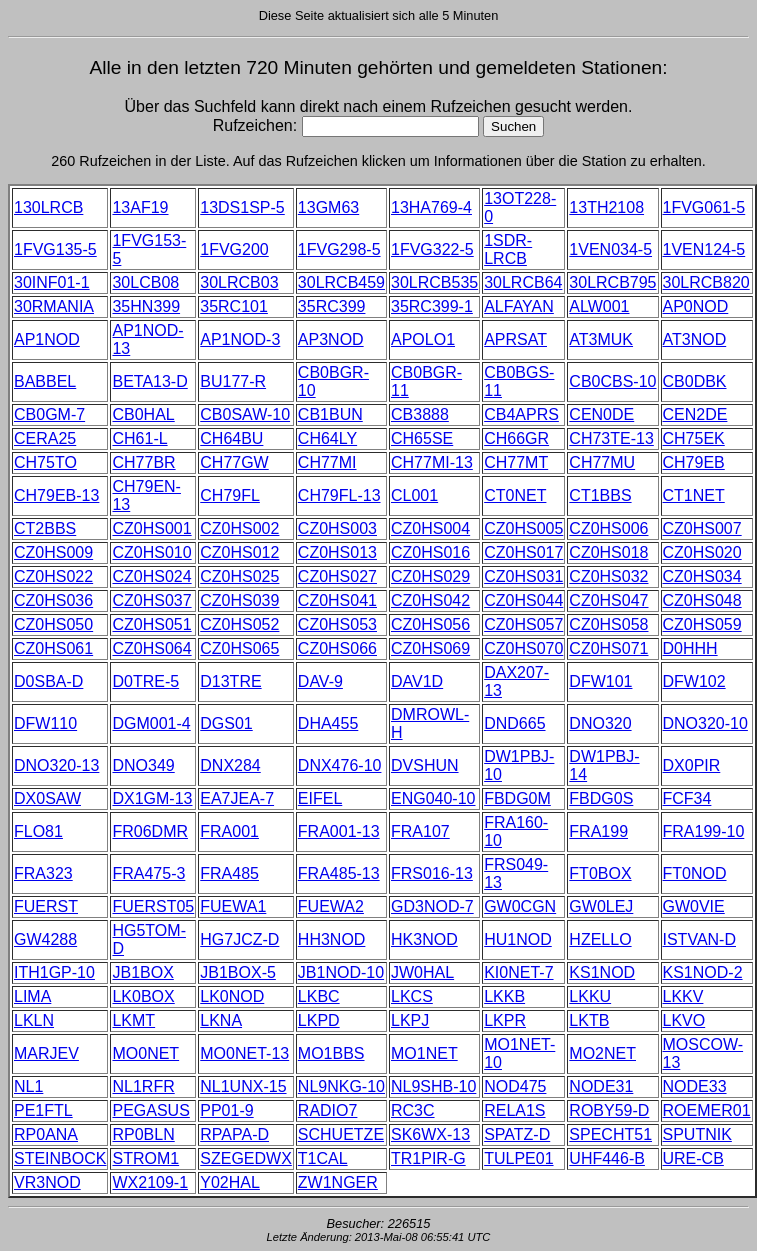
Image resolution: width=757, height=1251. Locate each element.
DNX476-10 (340, 765)
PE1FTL (43, 1110)
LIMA (32, 996)
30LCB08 (145, 282)
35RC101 (234, 306)
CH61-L (139, 438)
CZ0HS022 (53, 576)
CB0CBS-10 (612, 381)
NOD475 (515, 1086)
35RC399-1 (432, 306)
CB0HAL (143, 414)
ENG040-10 (433, 798)
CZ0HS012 (239, 552)
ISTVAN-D (699, 939)
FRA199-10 (704, 831)
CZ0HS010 (151, 552)
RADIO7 (328, 1110)
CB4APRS (521, 414)
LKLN (34, 1020)
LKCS (412, 996)
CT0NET (515, 495)
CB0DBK (695, 381)
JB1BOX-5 (238, 972)
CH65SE (422, 438)
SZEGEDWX (246, 1158)
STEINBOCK (60, 1158)
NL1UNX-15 (243, 1086)
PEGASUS (150, 1110)
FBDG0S (601, 798)
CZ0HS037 (151, 600)
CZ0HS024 (151, 576)
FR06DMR (150, 831)
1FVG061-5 (704, 207)
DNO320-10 (705, 723)
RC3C (413, 1110)
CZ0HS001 (151, 528)
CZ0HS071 (608, 648)
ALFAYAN (519, 306)
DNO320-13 (56, 765)
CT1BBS (600, 495)
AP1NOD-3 (240, 339)
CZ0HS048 (702, 600)
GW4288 (45, 939)
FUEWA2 (331, 906)
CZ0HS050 (53, 624)
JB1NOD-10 (341, 972)
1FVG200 (234, 249)
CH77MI (327, 462)
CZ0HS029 (430, 576)
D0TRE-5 (145, 681)
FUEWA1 (233, 906)
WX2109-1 (150, 1182)
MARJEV (46, 1053)
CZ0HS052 (239, 624)
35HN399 (146, 306)
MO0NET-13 (244, 1053)
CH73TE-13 (611, 438)
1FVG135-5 (55, 249)
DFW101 (600, 681)
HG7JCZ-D (239, 939)
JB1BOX (142, 972)
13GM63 (328, 207)
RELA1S (514, 1110)
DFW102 (694, 681)
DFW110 (45, 723)
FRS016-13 (432, 873)
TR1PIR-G (428, 1158)
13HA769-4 (431, 207)
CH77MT (516, 462)
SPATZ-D (517, 1134)
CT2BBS (45, 528)
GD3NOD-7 (432, 906)
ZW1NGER (338, 1182)
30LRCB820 (706, 282)
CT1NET (694, 495)
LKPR (505, 1020)
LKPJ (410, 1020)
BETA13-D (149, 381)
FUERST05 (153, 906)
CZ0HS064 (151, 648)
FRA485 (229, 873)
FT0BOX (600, 873)
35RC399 (332, 306)
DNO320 (600, 723)
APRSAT (515, 339)
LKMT (133, 1020)
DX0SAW (47, 798)
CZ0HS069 (430, 648)
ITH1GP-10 (54, 972)
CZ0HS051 (151, 624)
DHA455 (328, 723)
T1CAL (323, 1158)
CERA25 (45, 438)
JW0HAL (422, 972)
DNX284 (230, 765)
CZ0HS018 (608, 552)
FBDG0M (517, 798)
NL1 (28, 1086)
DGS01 (226, 723)
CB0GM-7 (49, 414)
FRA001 (229, 831)
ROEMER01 (707, 1110)
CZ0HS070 (523, 648)
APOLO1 (423, 339)
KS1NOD (602, 972)
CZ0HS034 (702, 576)
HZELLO (600, 939)
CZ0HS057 (523, 624)
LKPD (319, 1020)
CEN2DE (695, 414)
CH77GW (234, 462)
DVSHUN (425, 765)
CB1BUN (330, 414)
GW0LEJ (601, 906)
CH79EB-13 (56, 495)
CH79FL (230, 495)
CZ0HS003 (337, 528)
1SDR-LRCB (508, 249)
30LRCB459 (341, 282)
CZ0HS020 (702, 552)
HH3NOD (332, 939)
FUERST (46, 906)
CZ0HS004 (430, 528)
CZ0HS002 (239, 528)
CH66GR (516, 438)
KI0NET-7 (518, 972)
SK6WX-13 (430, 1134)
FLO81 (38, 831)
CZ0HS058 (608, 624)
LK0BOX (143, 996)
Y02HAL (230, 1182)
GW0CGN (520, 906)
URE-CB (693, 1158)
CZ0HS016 (430, 552)
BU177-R (233, 381)
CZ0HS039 (239, 600)
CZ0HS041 (337, 600)
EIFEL (320, 798)
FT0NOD (695, 873)
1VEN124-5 (704, 249)
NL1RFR (143, 1086)
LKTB (589, 1020)
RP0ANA (46, 1134)
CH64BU (231, 438)
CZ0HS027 (337, 576)
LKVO (684, 1020)
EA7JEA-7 (237, 798)
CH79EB (694, 462)
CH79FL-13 (339, 495)
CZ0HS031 (523, 576)
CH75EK (694, 438)
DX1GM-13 (152, 798)
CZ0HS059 (702, 624)
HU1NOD (518, 939)
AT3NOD (695, 339)
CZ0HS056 (430, 624)
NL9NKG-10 (341, 1086)
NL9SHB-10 (433, 1086)
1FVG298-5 (339, 249)
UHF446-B (607, 1158)
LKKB (504, 996)
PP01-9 (226, 1110)
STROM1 (145, 1158)
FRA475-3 (148, 873)
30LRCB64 (523, 282)
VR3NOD (47, 1182)
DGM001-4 (151, 723)
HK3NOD (424, 939)
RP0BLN (143, 1134)
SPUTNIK (697, 1134)
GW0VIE (694, 906)
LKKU (590, 996)
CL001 (414, 495)
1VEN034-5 (610, 249)
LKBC (319, 996)
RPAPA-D (234, 1134)
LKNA (221, 1020)
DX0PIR (692, 765)
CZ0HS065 (239, 648)
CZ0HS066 (337, 648)
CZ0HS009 (53, 552)
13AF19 (140, 207)
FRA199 (598, 831)
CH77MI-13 (432, 462)
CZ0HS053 (337, 624)
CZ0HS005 (523, 528)
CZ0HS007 (702, 528)
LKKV (683, 996)
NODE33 (695, 1086)
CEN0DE (601, 414)
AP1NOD (47, 339)
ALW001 (599, 306)
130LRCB (48, 207)
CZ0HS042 (430, 600)
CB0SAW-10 (245, 414)
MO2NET (602, 1053)
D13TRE (230, 681)
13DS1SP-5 (242, 207)
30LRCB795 (612, 282)
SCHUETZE (341, 1134)
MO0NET (145, 1053)
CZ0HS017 (523, 552)
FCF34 (687, 798)
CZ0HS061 (53, 648)
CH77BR (143, 462)
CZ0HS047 (608, 600)
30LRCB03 (239, 282)
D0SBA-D (48, 681)
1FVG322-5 (432, 249)
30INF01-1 (52, 282)
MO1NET (424, 1053)
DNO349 (143, 765)
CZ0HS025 (239, 576)
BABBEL (45, 381)
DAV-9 (320, 681)
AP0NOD (696, 306)
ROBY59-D (609, 1110)
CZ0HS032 (608, 576)
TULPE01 (518, 1158)
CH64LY (327, 438)
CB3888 (420, 414)
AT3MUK (601, 339)
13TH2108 (606, 207)
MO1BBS (331, 1053)
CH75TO (45, 462)
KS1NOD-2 (703, 972)
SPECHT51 (610, 1134)
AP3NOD (331, 339)
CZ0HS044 (523, 600)
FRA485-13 (339, 873)
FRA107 (420, 831)
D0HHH (690, 648)
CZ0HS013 (337, 552)
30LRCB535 (434, 282)
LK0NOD (232, 996)
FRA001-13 (339, 831)
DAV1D (417, 681)
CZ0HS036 (53, 600)
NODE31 (601, 1086)
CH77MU (602, 462)
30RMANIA (54, 306)
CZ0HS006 (608, 528)
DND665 (514, 723)
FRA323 (43, 873)
